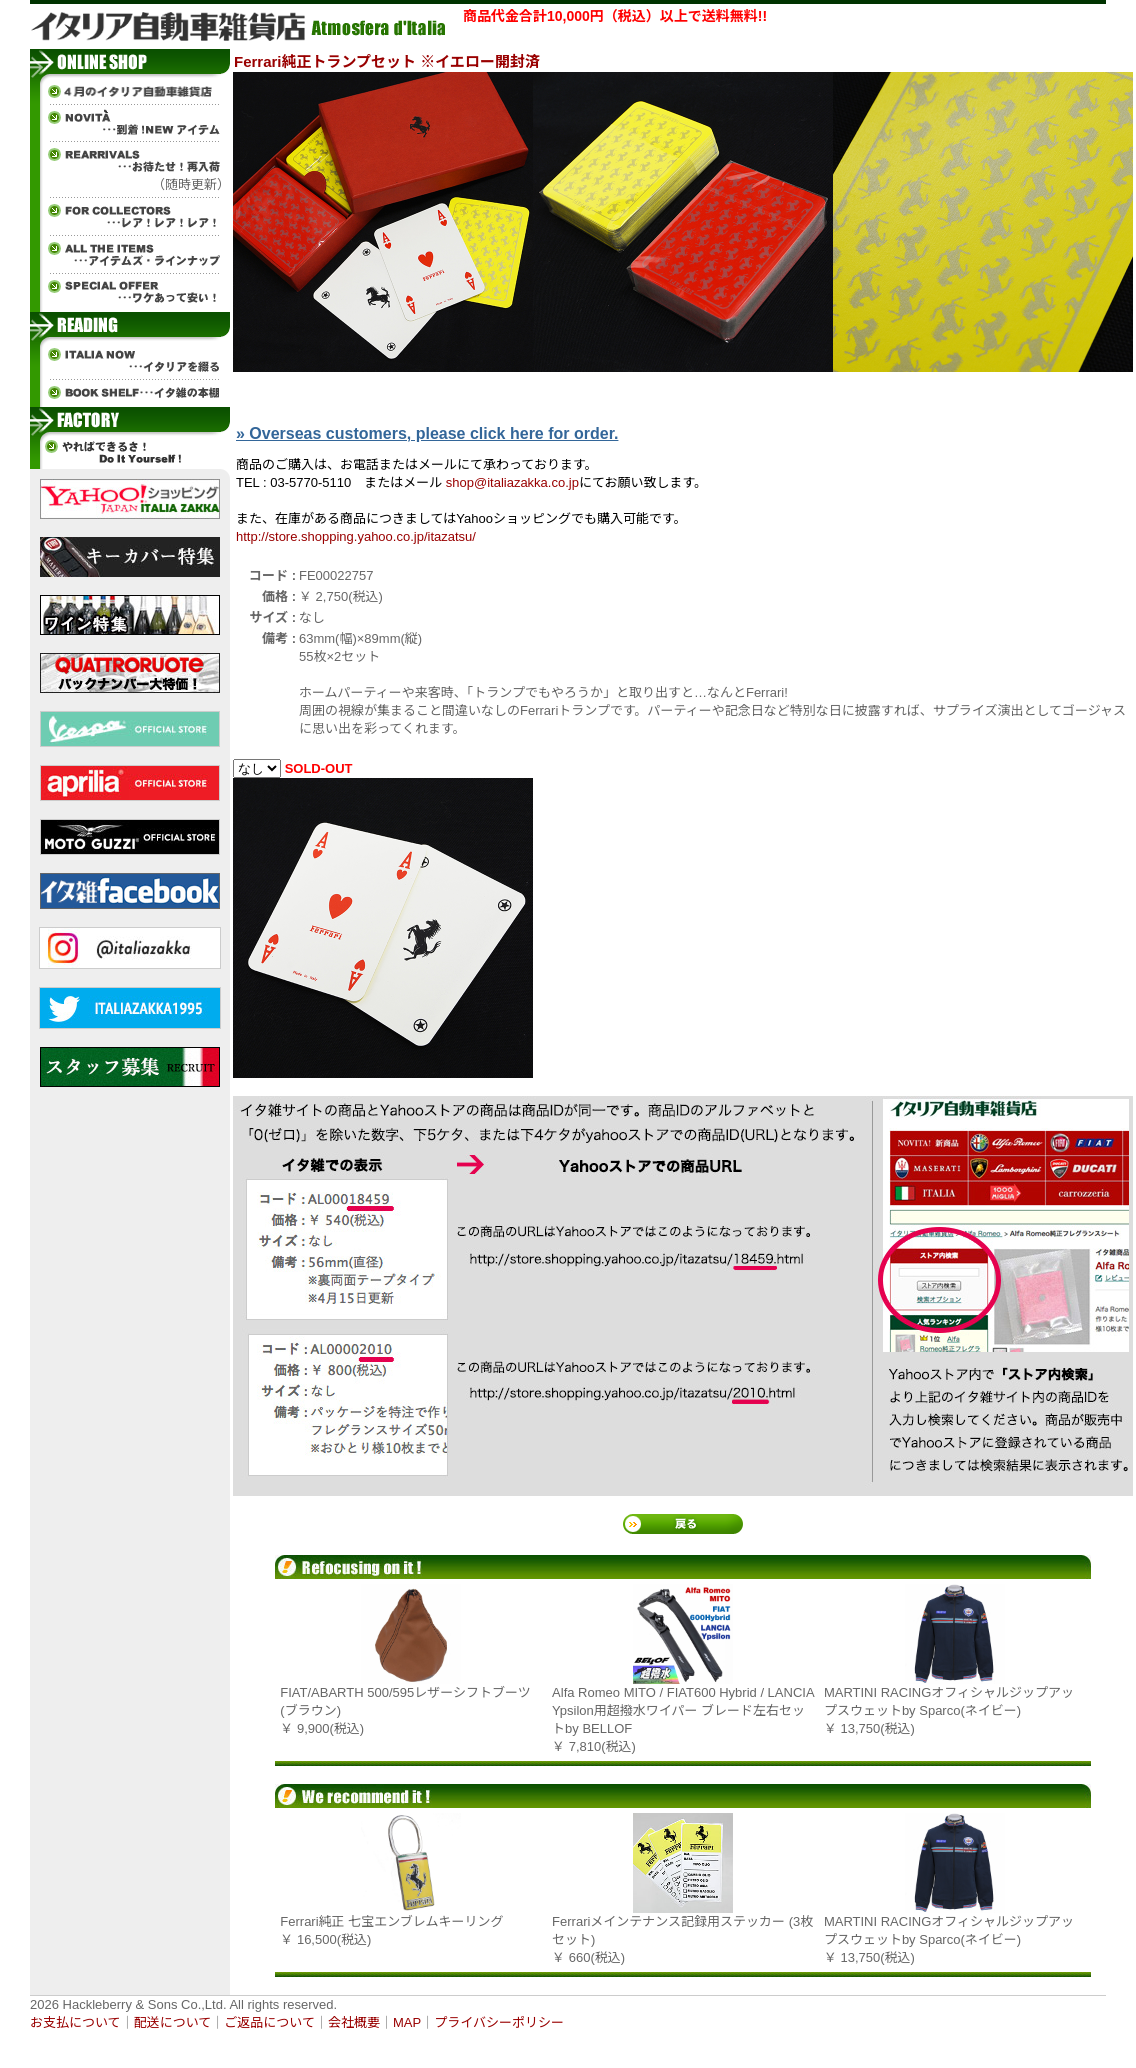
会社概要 (354, 2022)
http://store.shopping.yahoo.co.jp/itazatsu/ (356, 536)
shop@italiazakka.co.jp (512, 482)
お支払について (75, 2022)
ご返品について (269, 2022)
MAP (407, 2022)
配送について (173, 2022)
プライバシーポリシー (499, 2022)
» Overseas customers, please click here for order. (427, 433)
